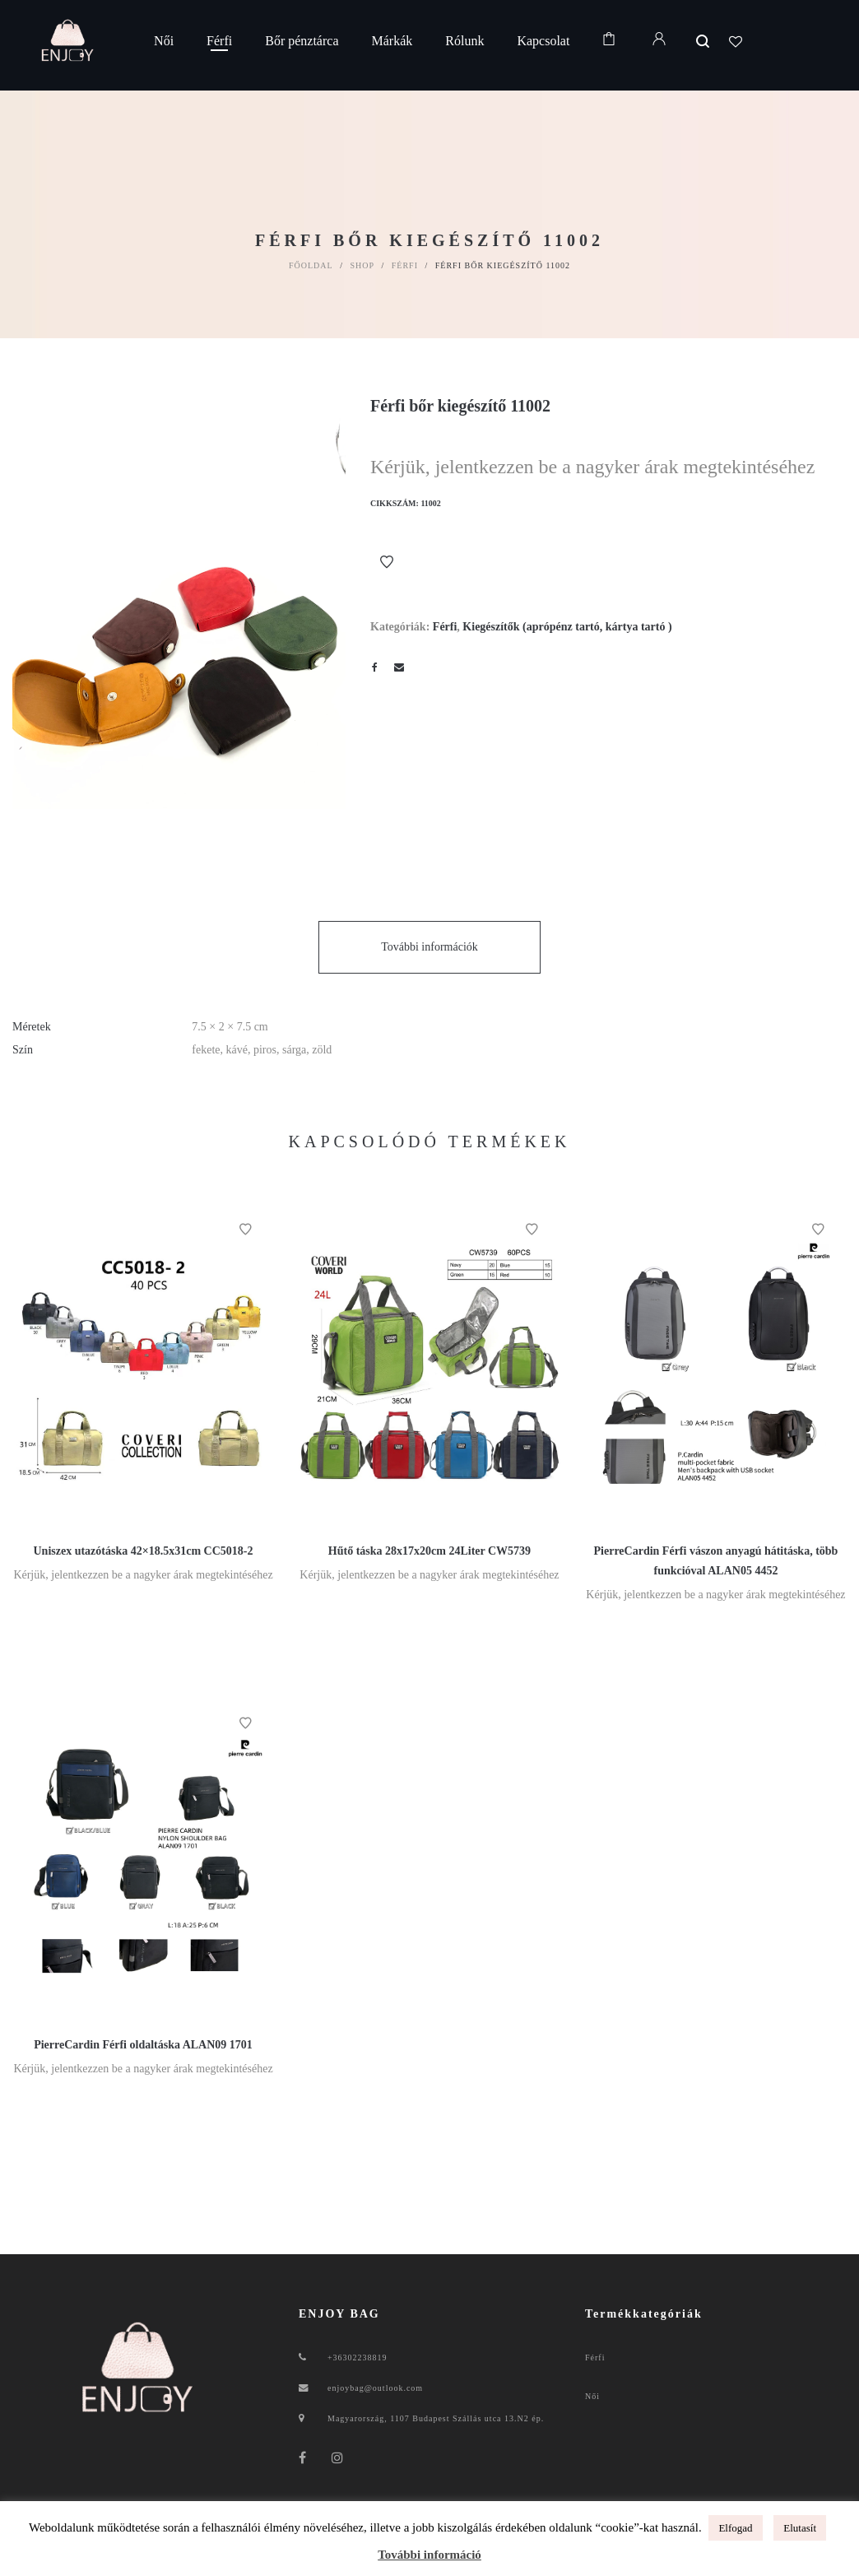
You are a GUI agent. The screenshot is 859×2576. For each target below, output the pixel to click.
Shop (362, 265)
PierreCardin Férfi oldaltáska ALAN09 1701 (143, 2045)
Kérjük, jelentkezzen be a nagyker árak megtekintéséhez (592, 466)
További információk (429, 947)
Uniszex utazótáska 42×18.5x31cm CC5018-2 (143, 1551)
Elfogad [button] (735, 2528)
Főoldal (311, 265)
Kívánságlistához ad (386, 562)
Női (592, 2396)
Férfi (405, 265)
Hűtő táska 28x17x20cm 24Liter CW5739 (429, 1551)
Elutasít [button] (799, 2528)
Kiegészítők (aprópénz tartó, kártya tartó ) (566, 627)
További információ (429, 2554)
